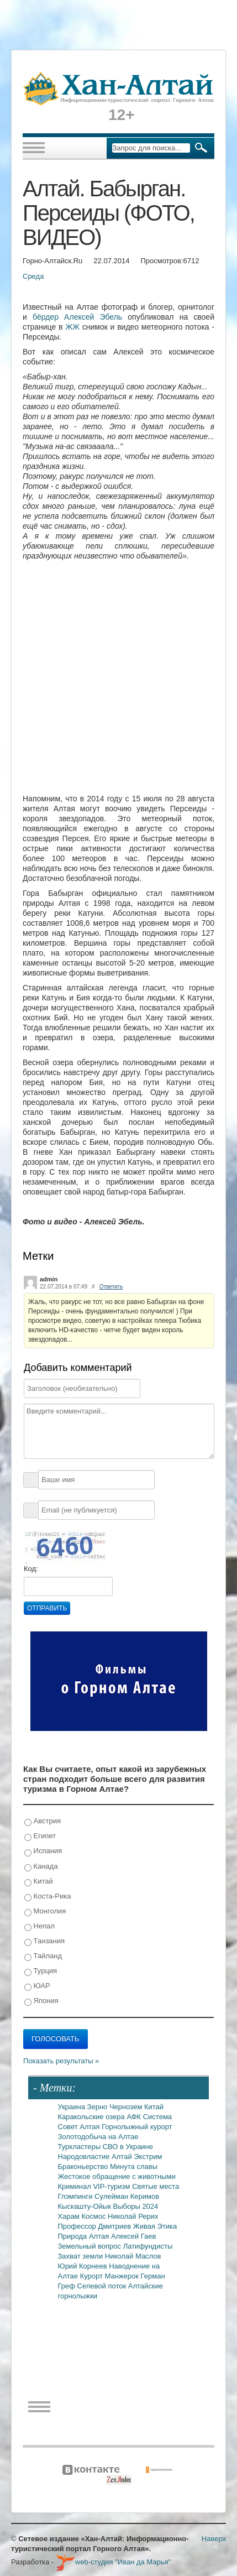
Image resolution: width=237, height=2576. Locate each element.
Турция (40, 1971)
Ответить (111, 1287)
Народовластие (85, 2156)
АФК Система (149, 2117)
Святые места (155, 2186)
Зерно (98, 2107)
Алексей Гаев (133, 2236)
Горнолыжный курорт (137, 2127)
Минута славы (133, 2166)
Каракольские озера (92, 2117)
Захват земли (81, 2256)
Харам (70, 2216)
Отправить (47, 1608)
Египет (40, 1836)
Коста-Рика (47, 1896)
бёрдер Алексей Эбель (80, 316)
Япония (41, 2001)
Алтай (123, 2156)
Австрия (42, 1821)
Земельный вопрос (90, 2246)
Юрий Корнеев (83, 2266)
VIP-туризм (112, 2186)
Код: (31, 1569)
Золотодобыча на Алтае (98, 2136)
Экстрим (148, 2156)
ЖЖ (72, 326)
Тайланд (43, 1956)
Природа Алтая (84, 2236)
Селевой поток (102, 2286)
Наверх (214, 2539)
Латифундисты (148, 2246)
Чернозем (126, 2107)
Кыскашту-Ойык (85, 2206)
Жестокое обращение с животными (117, 2176)
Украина (72, 2107)
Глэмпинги (76, 2196)
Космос (94, 2216)
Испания (43, 1851)
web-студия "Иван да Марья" (113, 2562)
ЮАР (37, 1986)
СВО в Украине (128, 2146)
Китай (38, 1881)
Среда (33, 276)
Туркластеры (80, 2146)
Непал (39, 1926)
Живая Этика (155, 2226)
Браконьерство (84, 2166)
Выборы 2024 (136, 2206)
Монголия (45, 1911)
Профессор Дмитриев (95, 2226)
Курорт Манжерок (110, 2276)
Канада (41, 1866)
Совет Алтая (80, 2127)
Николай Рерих (133, 2216)
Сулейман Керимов (126, 2196)
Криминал (75, 2186)
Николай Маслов (133, 2256)
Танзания (44, 1941)
